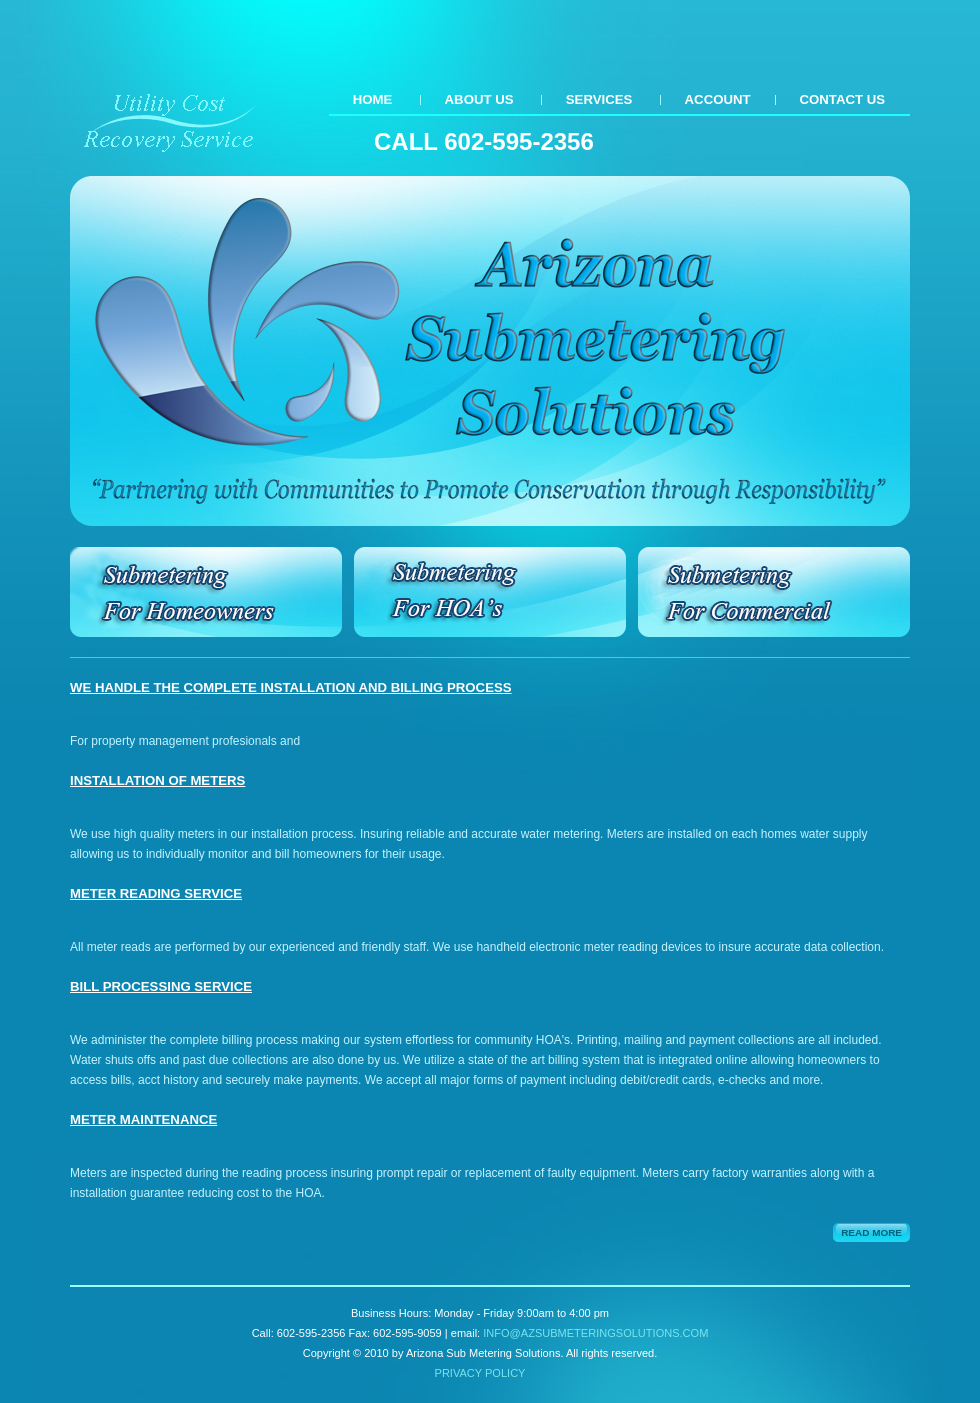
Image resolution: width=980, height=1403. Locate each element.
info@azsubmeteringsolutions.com (595, 1333)
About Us (479, 99)
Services (599, 99)
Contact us (842, 99)
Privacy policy (480, 1373)
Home (373, 99)
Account (718, 99)
